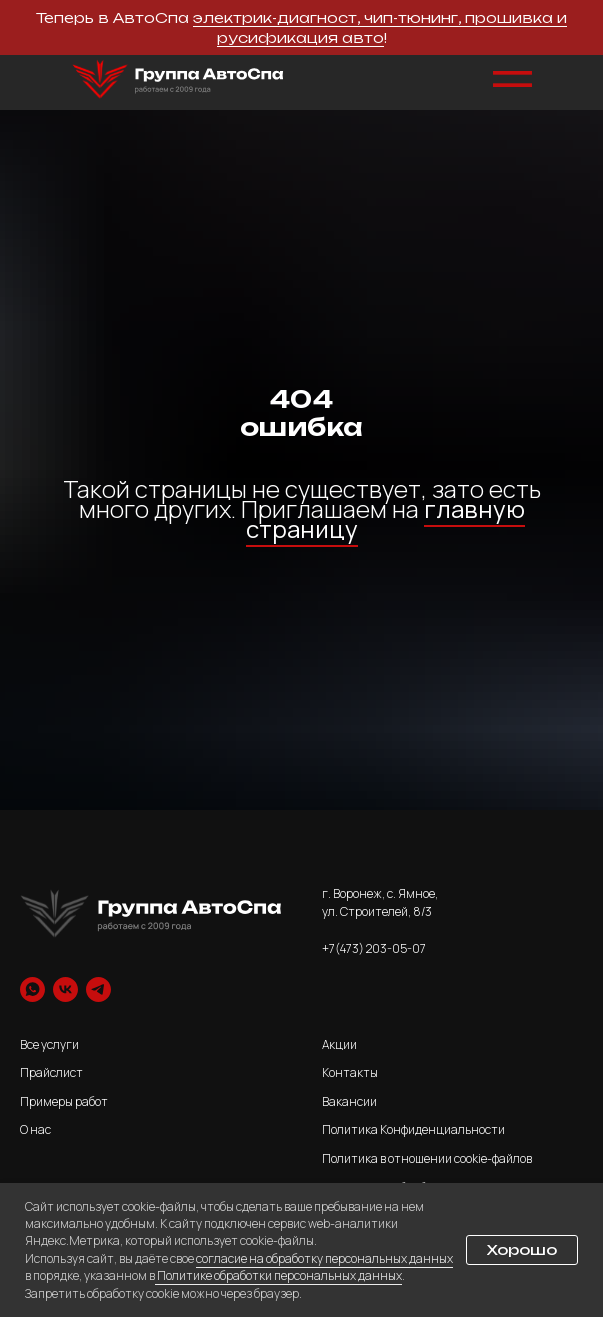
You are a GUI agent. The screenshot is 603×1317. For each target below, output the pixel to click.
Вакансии (349, 1101)
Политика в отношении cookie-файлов (427, 1158)
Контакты (350, 1072)
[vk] (65, 989)
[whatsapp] (32, 989)
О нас (35, 1129)
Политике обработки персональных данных (278, 1275)
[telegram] (98, 989)
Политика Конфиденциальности (413, 1129)
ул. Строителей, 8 (371, 911)
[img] (178, 79)
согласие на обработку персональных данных (324, 1258)
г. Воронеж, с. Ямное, (380, 893)
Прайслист (51, 1072)
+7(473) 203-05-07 (374, 948)
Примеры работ (64, 1101)
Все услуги (49, 1044)
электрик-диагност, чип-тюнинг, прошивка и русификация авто (380, 27)
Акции (339, 1044)
